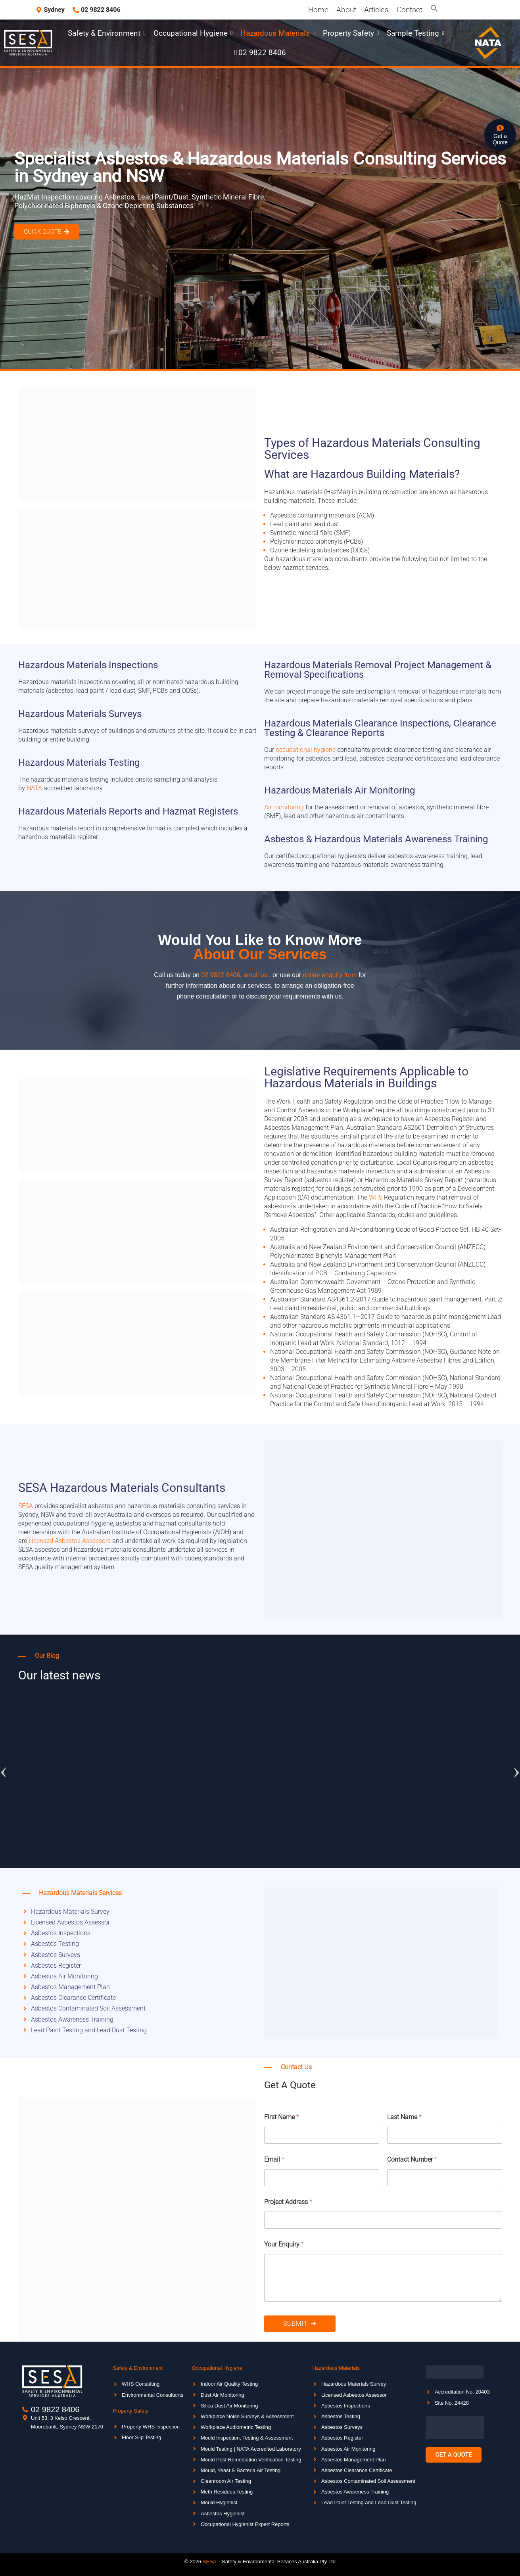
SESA (25, 1506)
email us (255, 975)
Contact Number (412, 2159)
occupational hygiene (306, 749)
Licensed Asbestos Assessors (70, 1541)
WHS (375, 1197)
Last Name (404, 2117)
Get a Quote (500, 139)
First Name (281, 2117)
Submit (295, 2323)
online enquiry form (331, 975)
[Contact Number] (444, 2177)
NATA (34, 788)
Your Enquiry (284, 2244)
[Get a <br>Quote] (500, 129)
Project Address (288, 2202)
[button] (434, 10)
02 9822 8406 (220, 975)
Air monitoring (284, 807)
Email (274, 2159)
